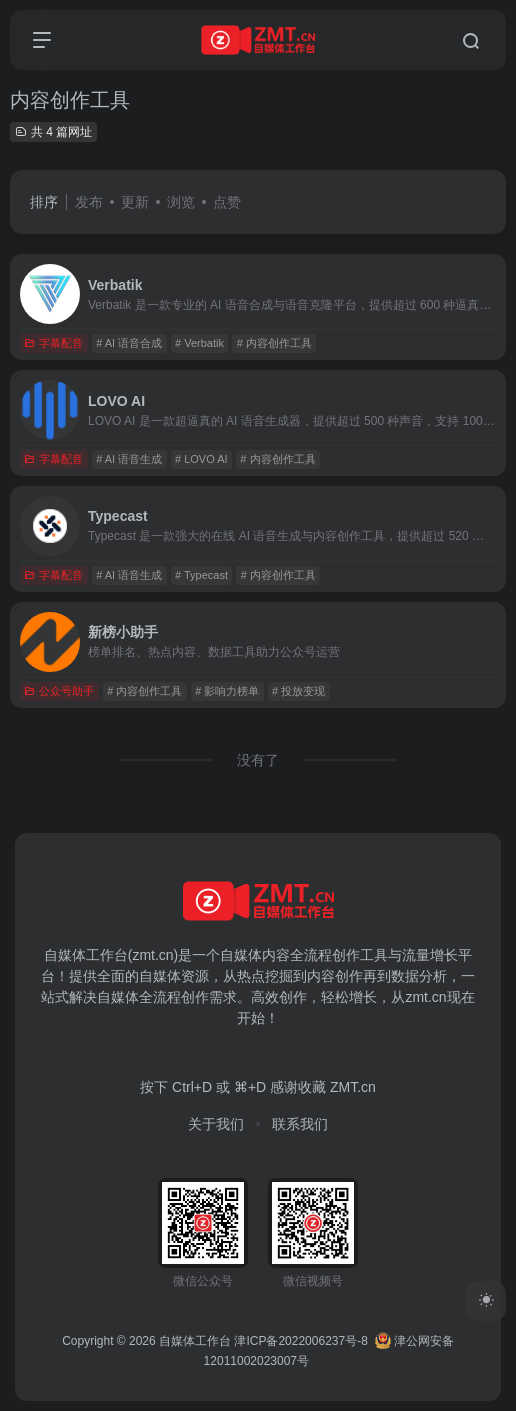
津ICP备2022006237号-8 (300, 1341)
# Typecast (201, 575)
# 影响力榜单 (227, 691)
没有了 (258, 760)
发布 (89, 202)
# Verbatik (199, 343)
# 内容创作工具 (274, 343)
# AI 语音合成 (129, 343)
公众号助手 (59, 691)
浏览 (181, 202)
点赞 (227, 202)
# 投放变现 (298, 691)
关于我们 (216, 1124)
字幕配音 (53, 343)
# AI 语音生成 (129, 459)
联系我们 (300, 1124)
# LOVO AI (201, 459)
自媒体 (241, 955)
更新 (135, 202)
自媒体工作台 (195, 1341)
